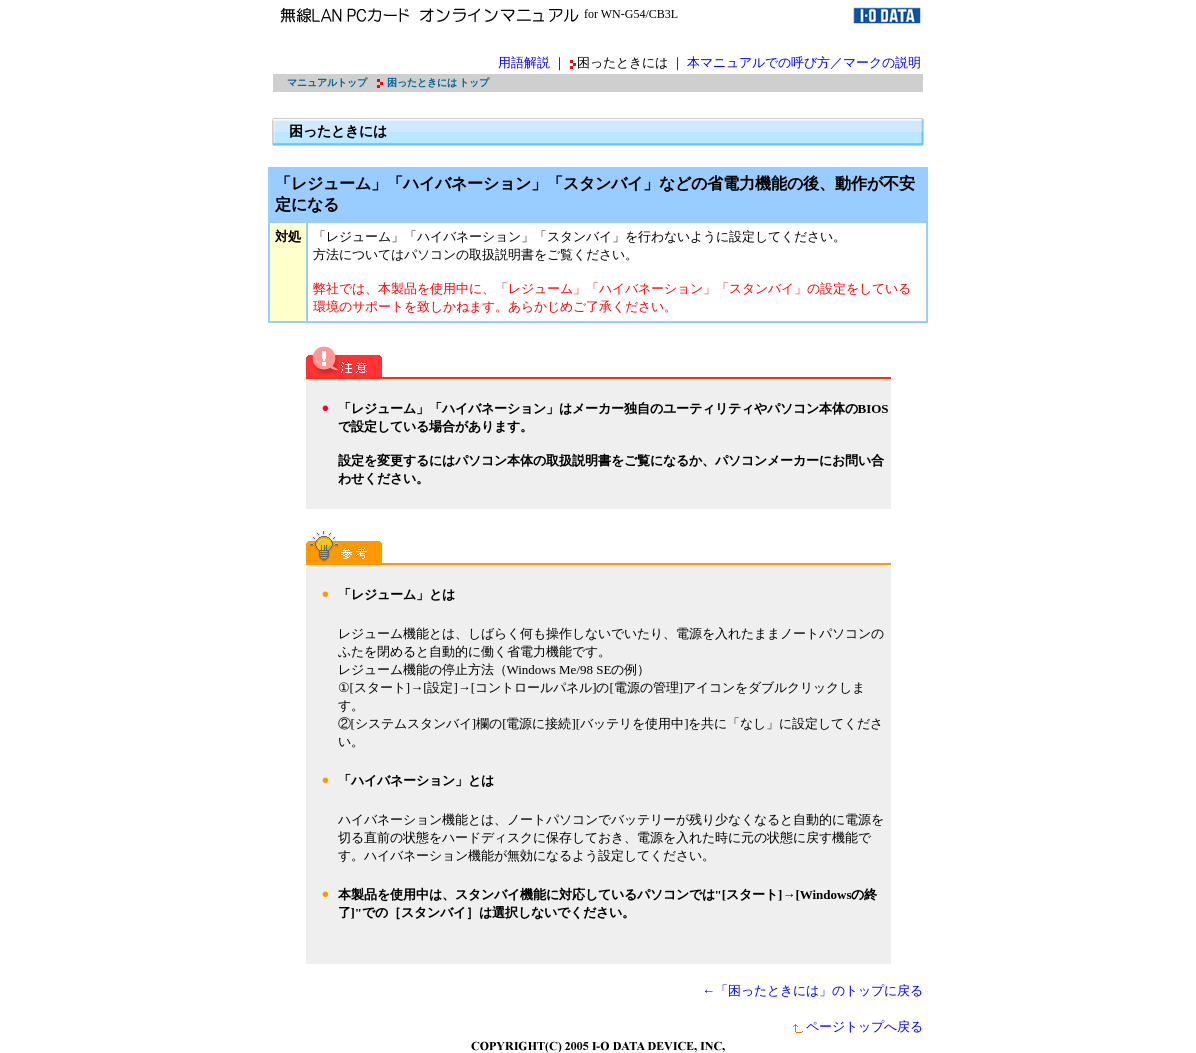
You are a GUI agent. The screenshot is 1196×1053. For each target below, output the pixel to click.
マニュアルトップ (327, 82)
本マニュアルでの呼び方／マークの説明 (804, 62)
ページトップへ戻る (857, 1026)
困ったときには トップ (438, 82)
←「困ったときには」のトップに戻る (812, 990)
